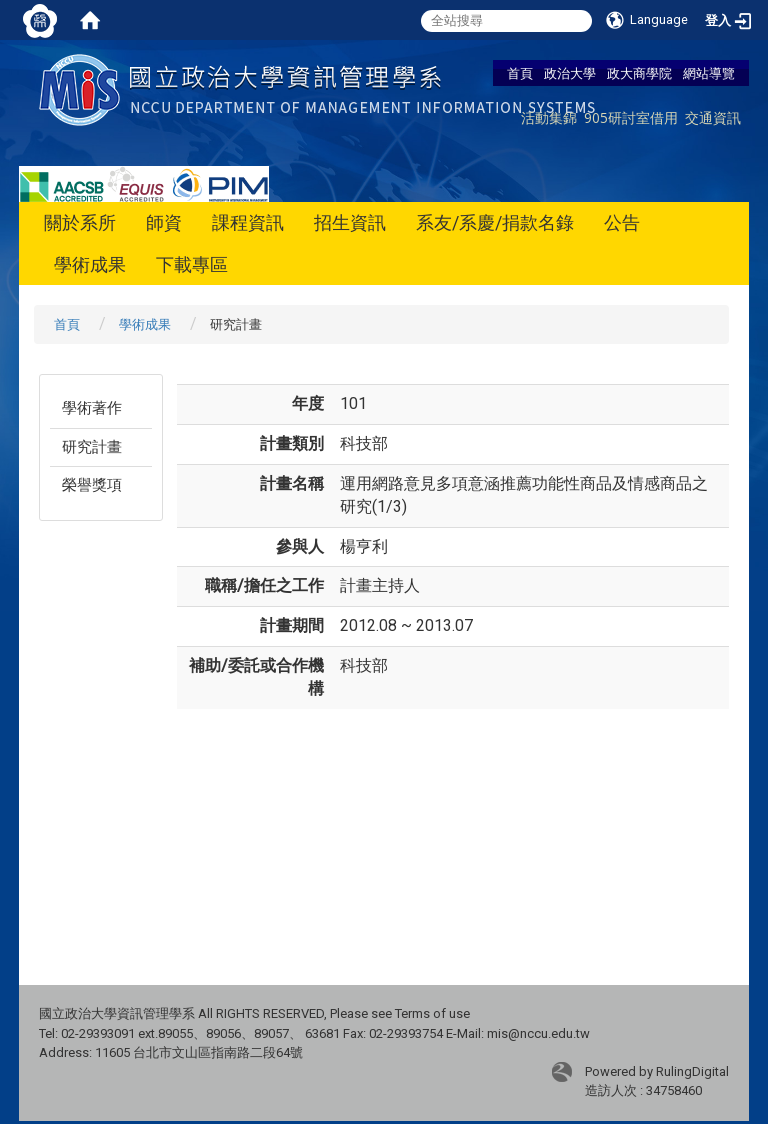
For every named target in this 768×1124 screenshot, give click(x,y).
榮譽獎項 (92, 485)
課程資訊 (248, 222)
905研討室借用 (631, 117)
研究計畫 (92, 447)
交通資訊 (713, 117)
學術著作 (92, 408)
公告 (622, 222)
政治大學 (570, 73)
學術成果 (90, 264)
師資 (164, 222)
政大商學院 (639, 73)
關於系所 (80, 222)
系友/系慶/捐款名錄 (495, 222)
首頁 (520, 73)
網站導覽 (709, 73)
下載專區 (192, 264)
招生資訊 (350, 222)
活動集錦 (549, 117)
